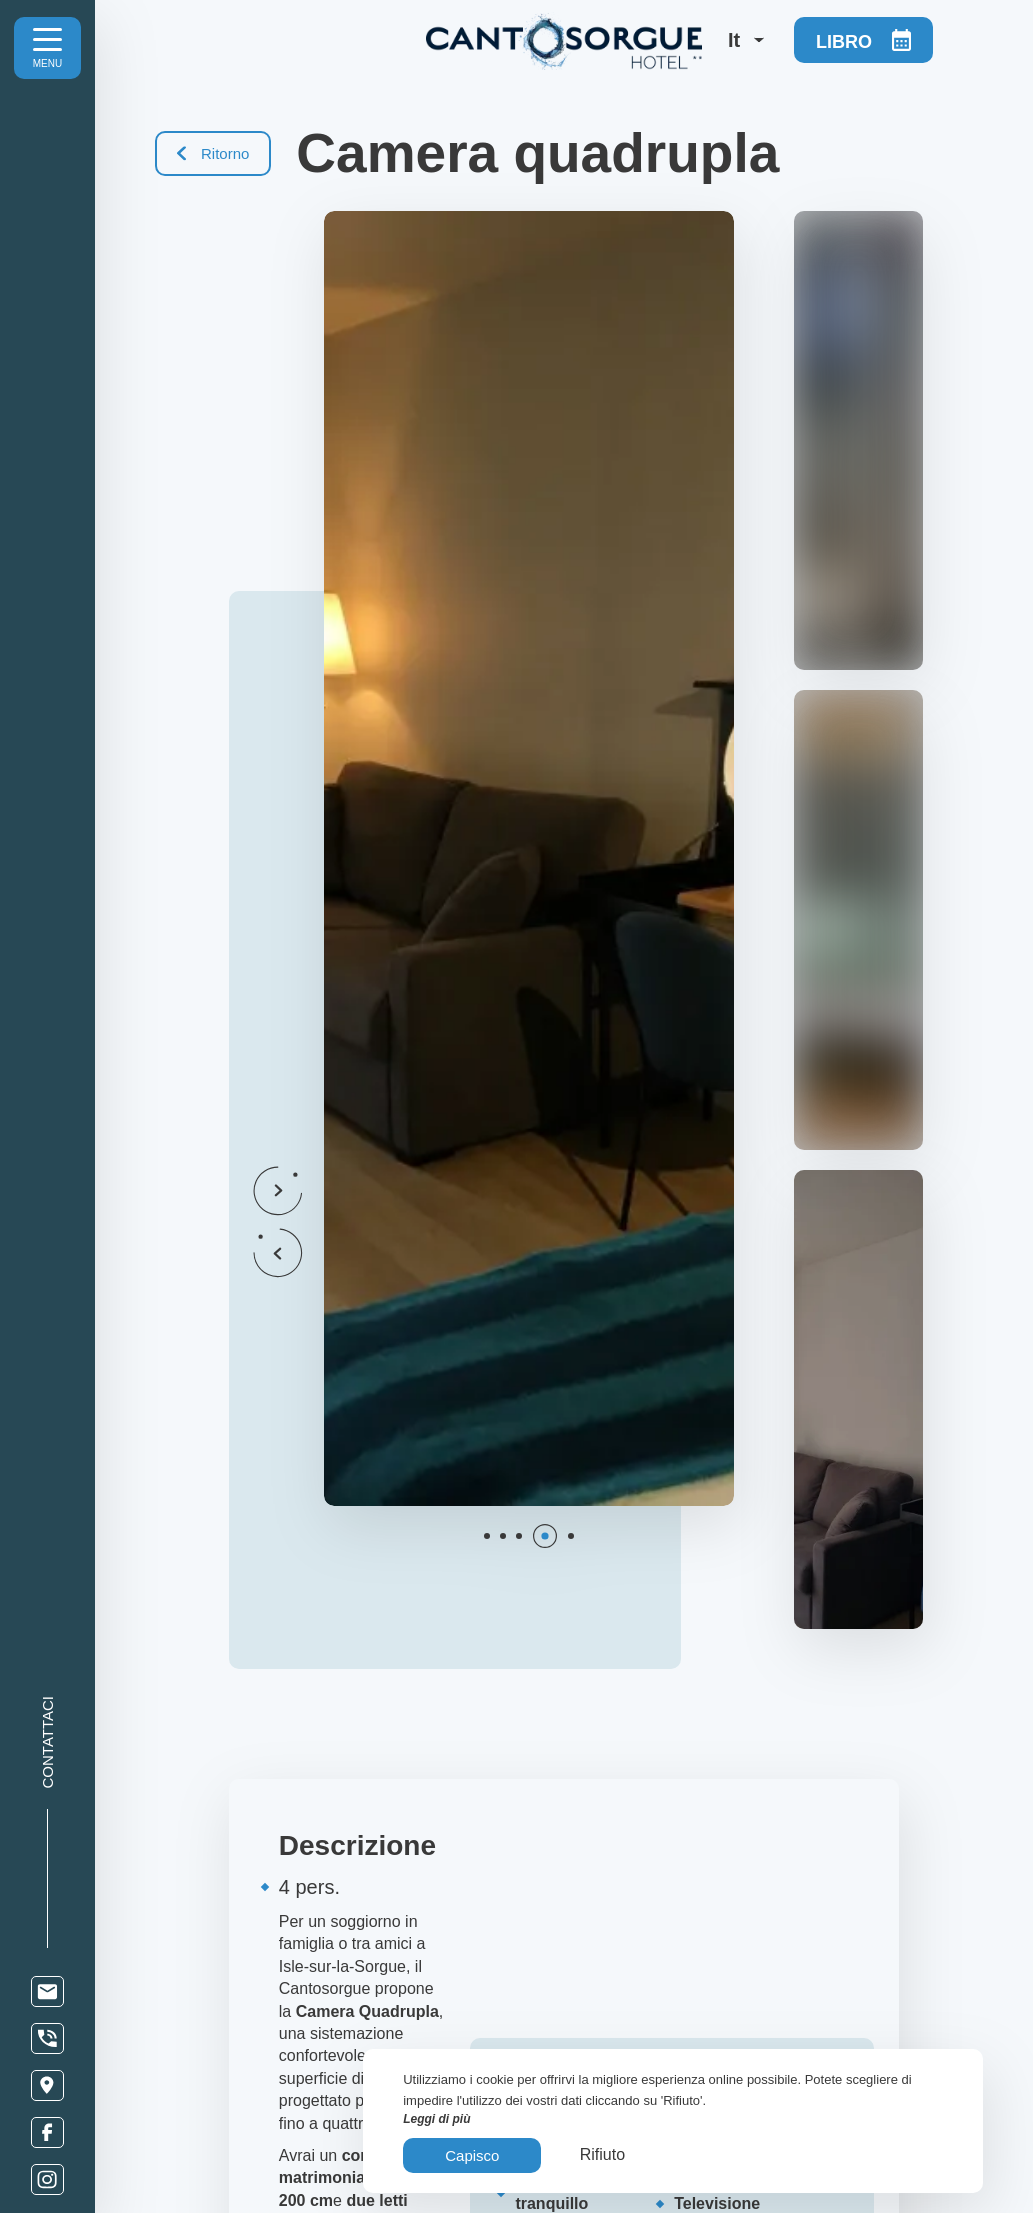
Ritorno (213, 153)
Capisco (472, 2155)
